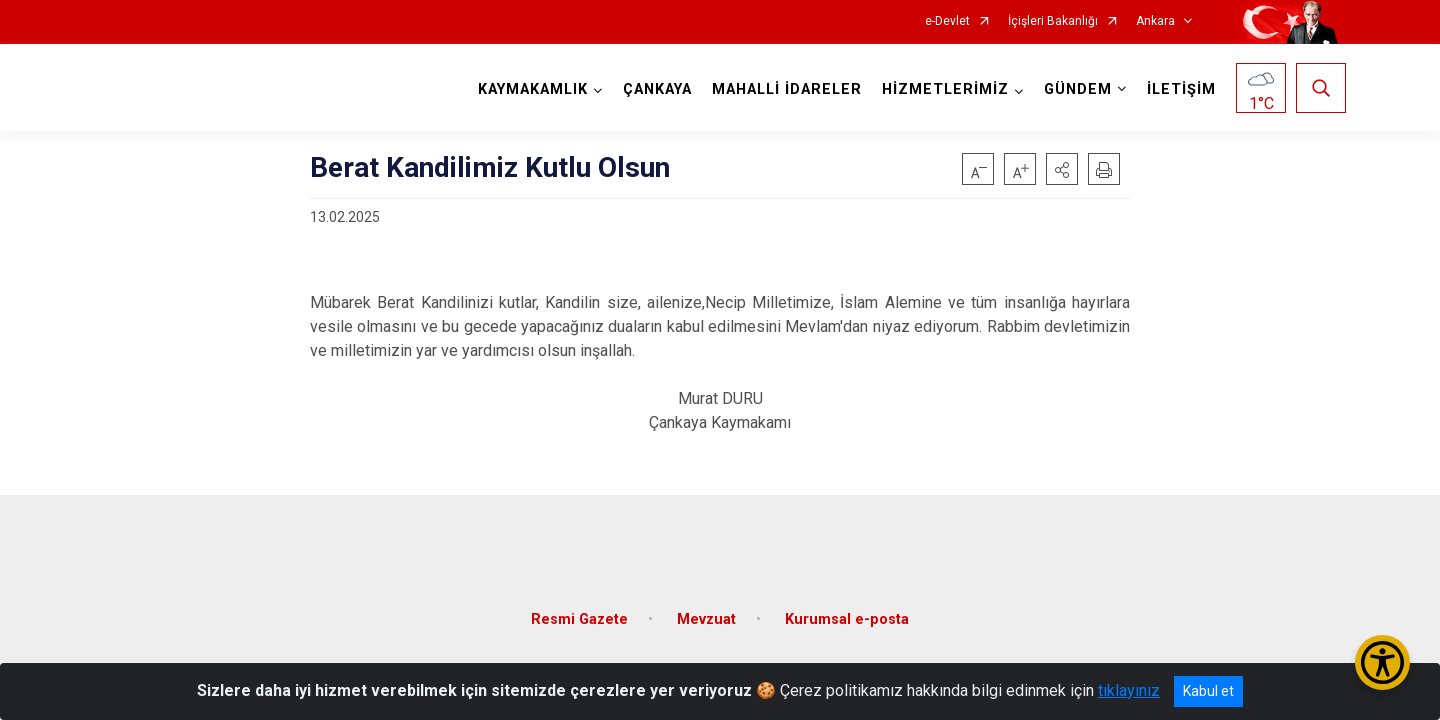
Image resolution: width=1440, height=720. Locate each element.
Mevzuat (706, 607)
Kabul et (1208, 691)
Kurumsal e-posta (847, 607)
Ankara (1155, 21)
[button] (1062, 169)
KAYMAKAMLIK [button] (530, 89)
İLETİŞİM (1178, 89)
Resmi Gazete (579, 607)
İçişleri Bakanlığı (1053, 21)
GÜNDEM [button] (1075, 89)
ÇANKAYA (654, 89)
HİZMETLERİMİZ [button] (942, 89)
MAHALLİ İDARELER (784, 89)
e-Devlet (947, 21)
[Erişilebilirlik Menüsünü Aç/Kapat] (1382, 662)
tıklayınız (1129, 690)
